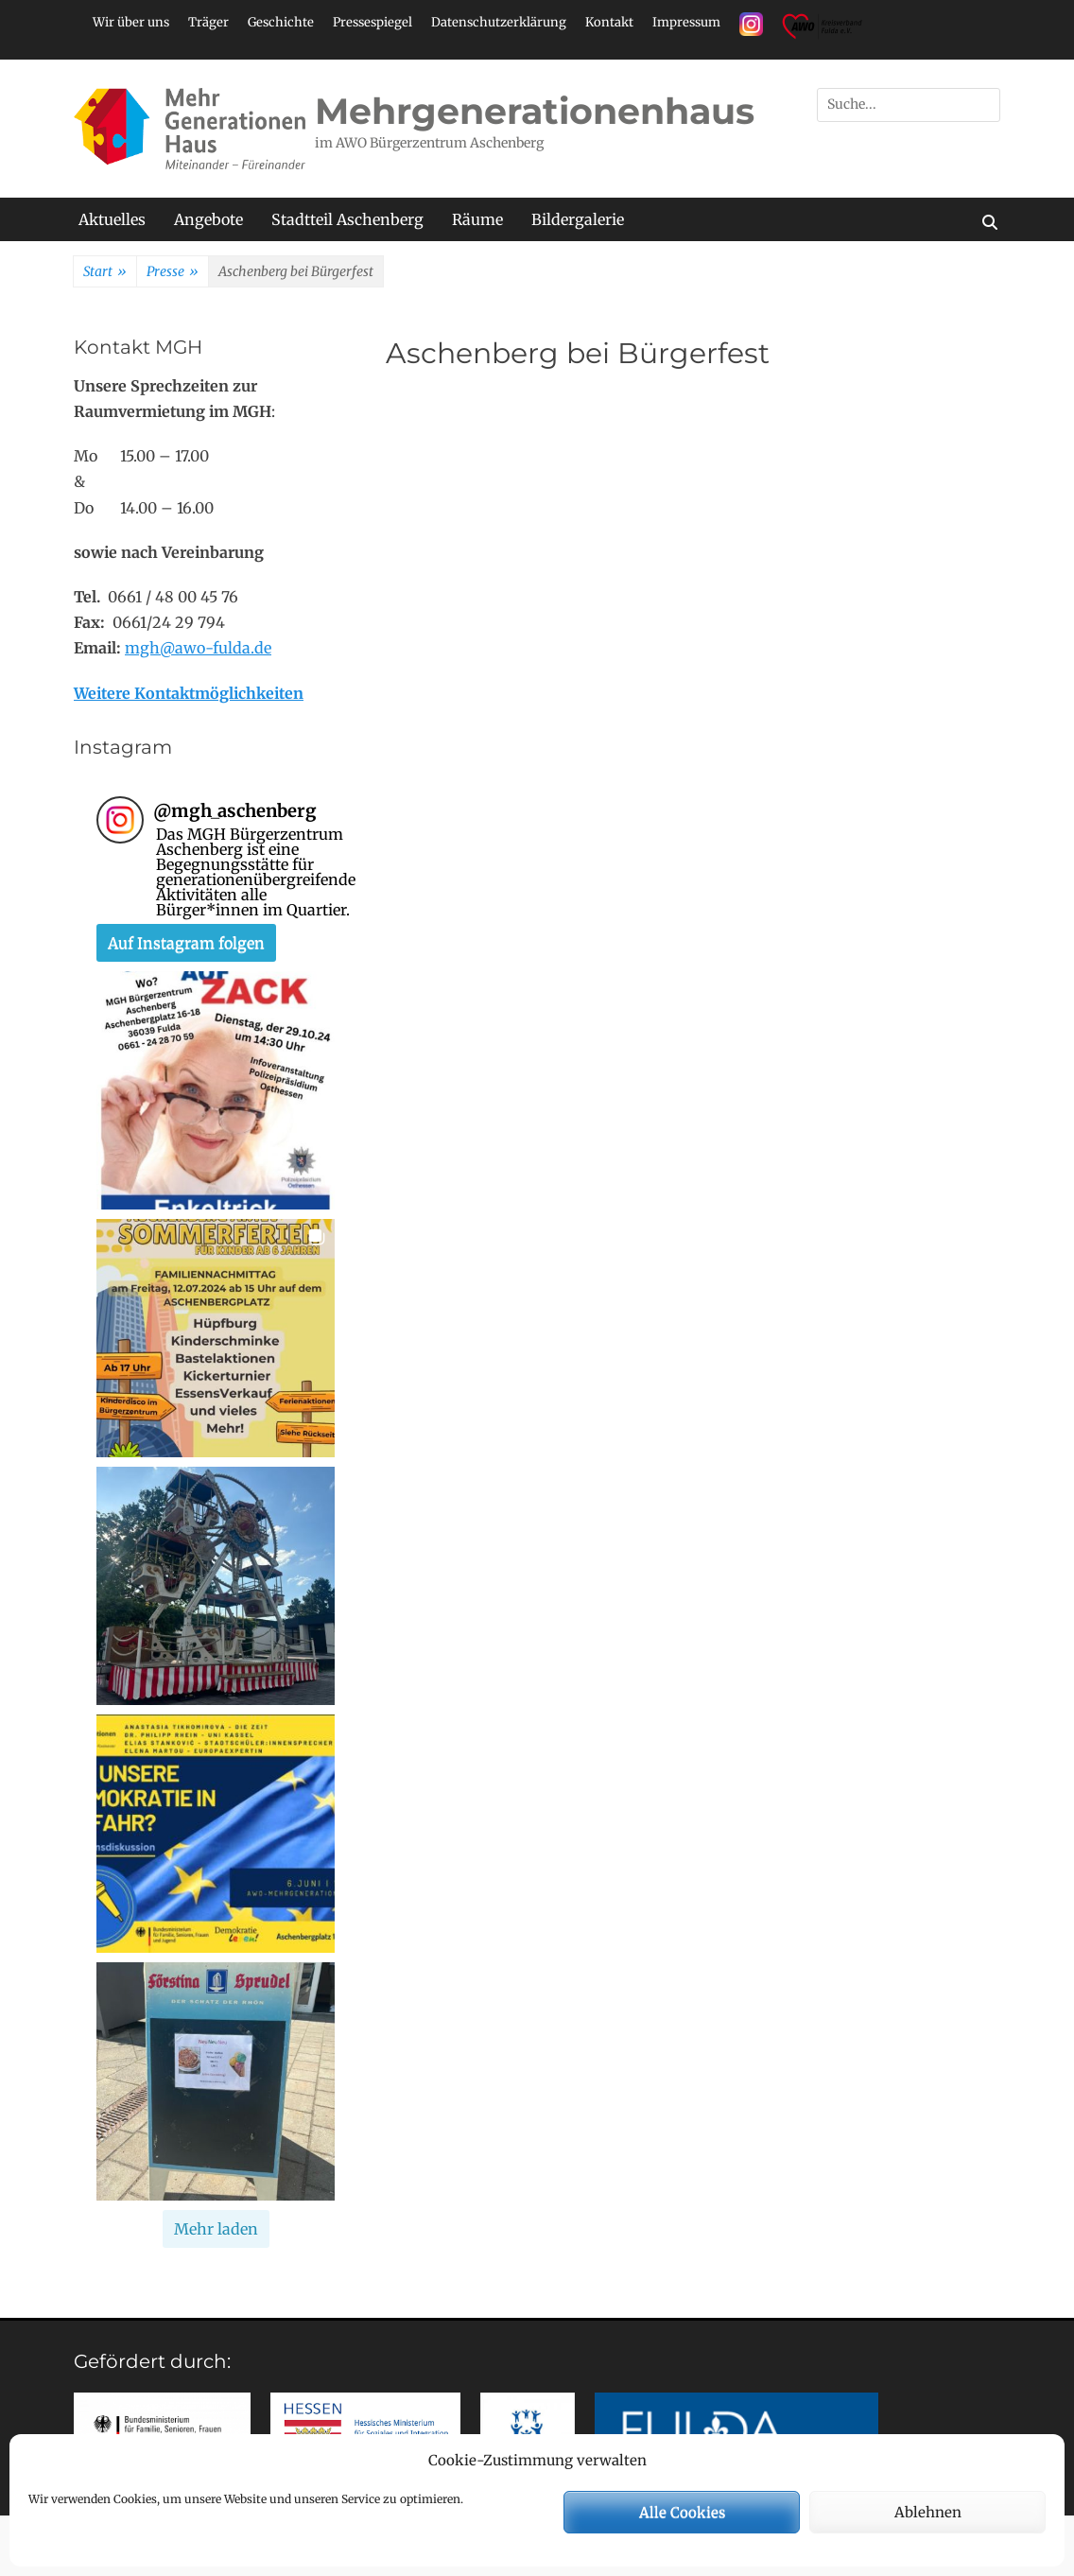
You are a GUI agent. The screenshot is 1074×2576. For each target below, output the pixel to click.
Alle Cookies (682, 2512)
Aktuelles (112, 219)
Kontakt (609, 22)
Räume (477, 219)
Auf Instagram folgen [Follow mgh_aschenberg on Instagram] (186, 942)
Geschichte (281, 22)
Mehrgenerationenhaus (534, 111)
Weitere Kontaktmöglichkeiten (188, 693)
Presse (173, 272)
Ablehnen (927, 2512)
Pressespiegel (372, 22)
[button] (215, 1090)
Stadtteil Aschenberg (347, 219)
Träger (208, 22)
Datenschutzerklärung (498, 22)
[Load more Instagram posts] (216, 2229)
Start (105, 272)
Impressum (686, 22)
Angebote (208, 219)
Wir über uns (131, 22)
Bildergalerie (577, 219)
